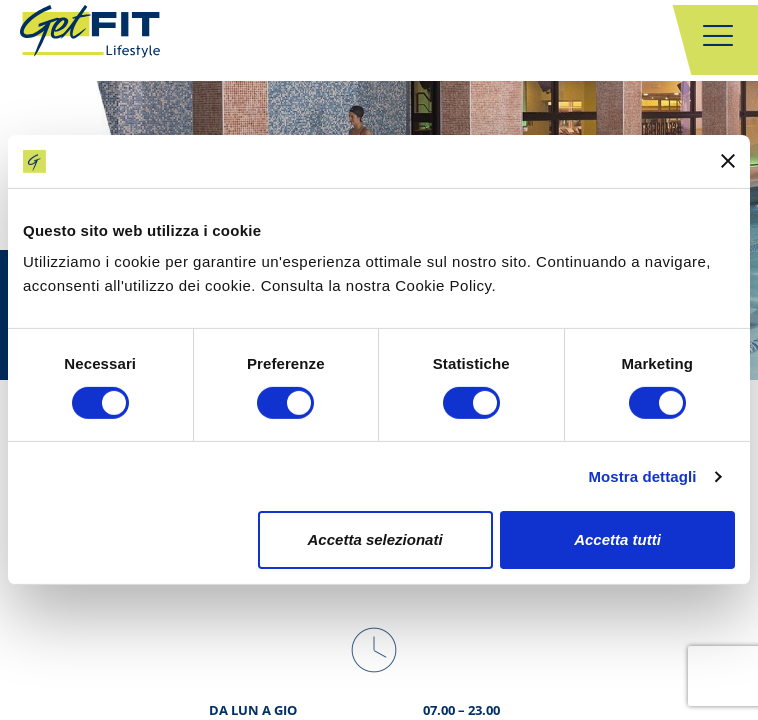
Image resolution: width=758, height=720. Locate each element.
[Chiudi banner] (728, 161)
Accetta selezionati (375, 539)
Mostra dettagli (642, 476)
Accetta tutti (617, 539)
